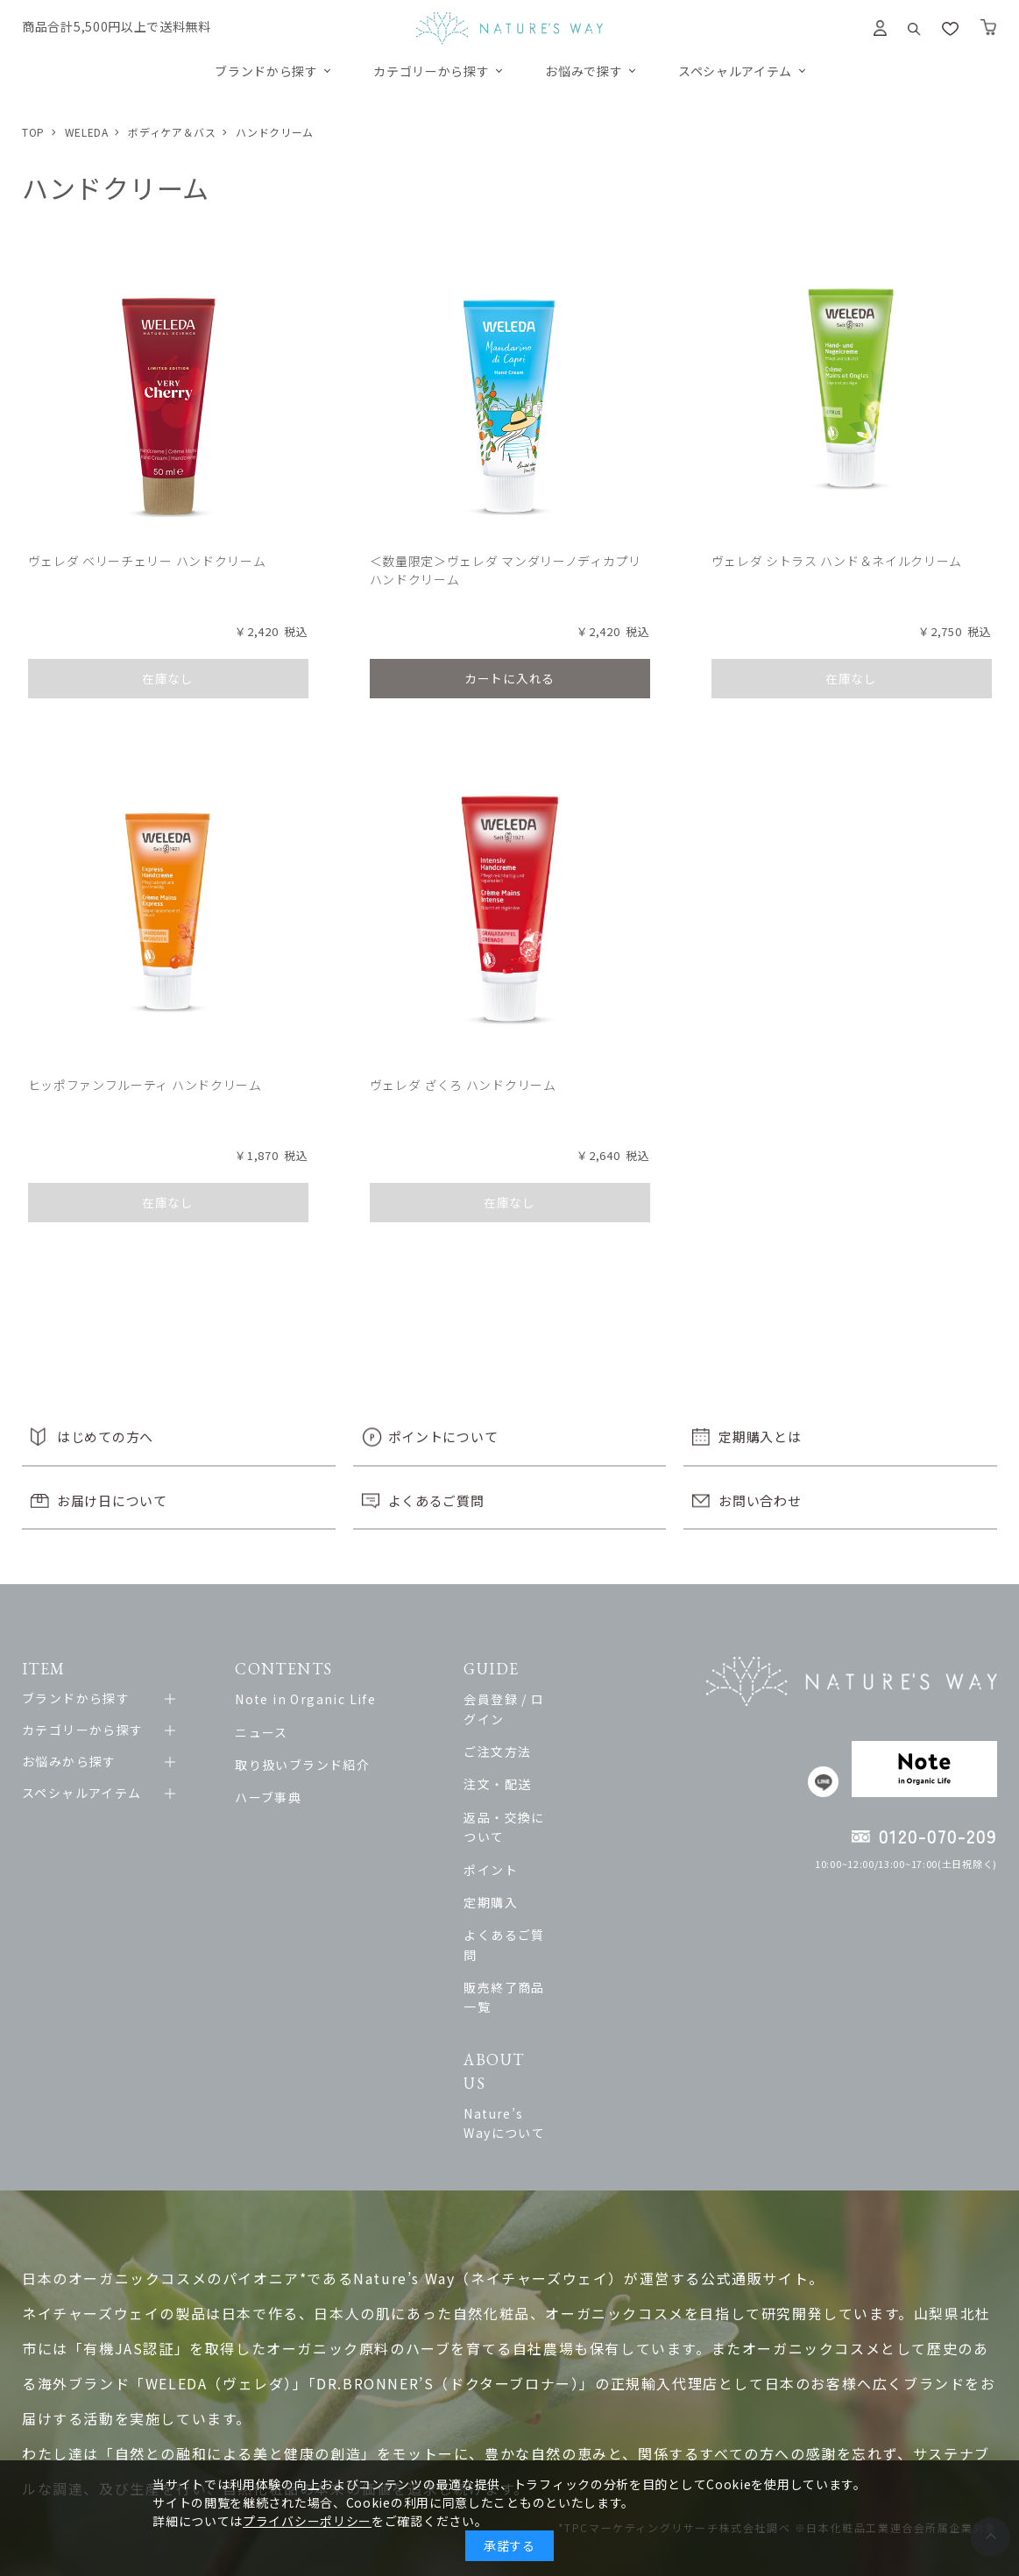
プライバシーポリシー (307, 2521)
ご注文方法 (542, 1740)
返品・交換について (569, 1806)
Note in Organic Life (315, 1707)
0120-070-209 (938, 1845)
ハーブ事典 (278, 1806)
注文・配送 (542, 1772)
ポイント (535, 1838)
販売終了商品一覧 (562, 1936)
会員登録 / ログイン (568, 1707)
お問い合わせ (759, 1508)
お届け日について (112, 1508)
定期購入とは (759, 1445)
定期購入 (535, 1871)
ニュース (272, 1740)
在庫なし (168, 680)
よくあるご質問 (436, 1508)
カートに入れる (509, 680)
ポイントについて (443, 1445)
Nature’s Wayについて (580, 2019)
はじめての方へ (105, 1445)
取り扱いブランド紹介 (312, 1772)
